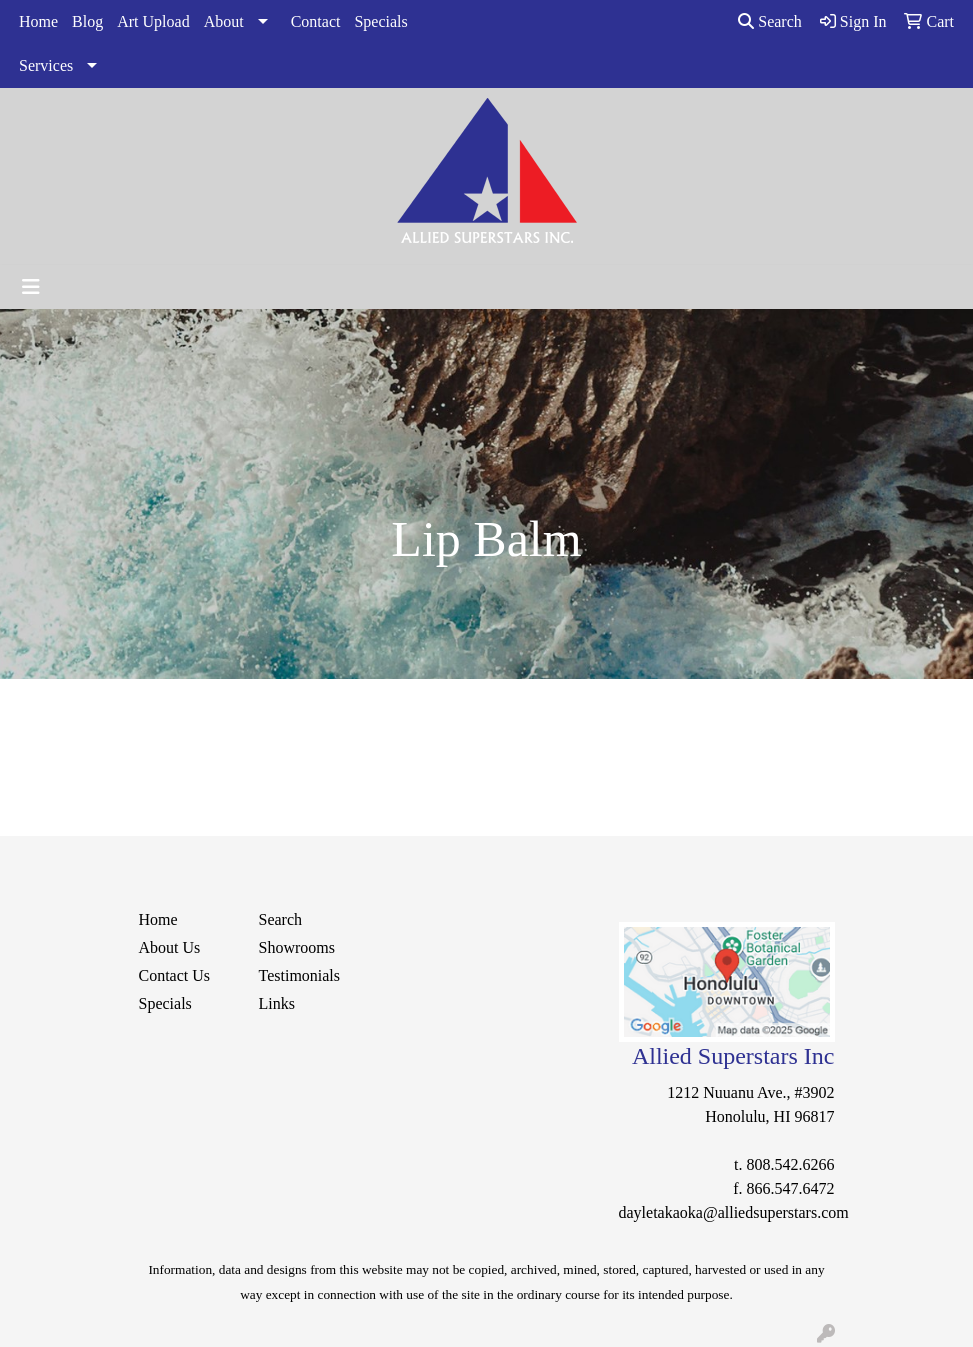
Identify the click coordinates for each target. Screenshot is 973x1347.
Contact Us (175, 975)
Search (770, 21)
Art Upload (153, 21)
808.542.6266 (791, 1164)
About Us (170, 947)
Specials (380, 21)
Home (38, 21)
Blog (87, 21)
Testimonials (300, 975)
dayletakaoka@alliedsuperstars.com (734, 1212)
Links (277, 1003)
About (224, 21)
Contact (316, 21)
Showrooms (297, 947)
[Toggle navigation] (31, 287)
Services (46, 65)
